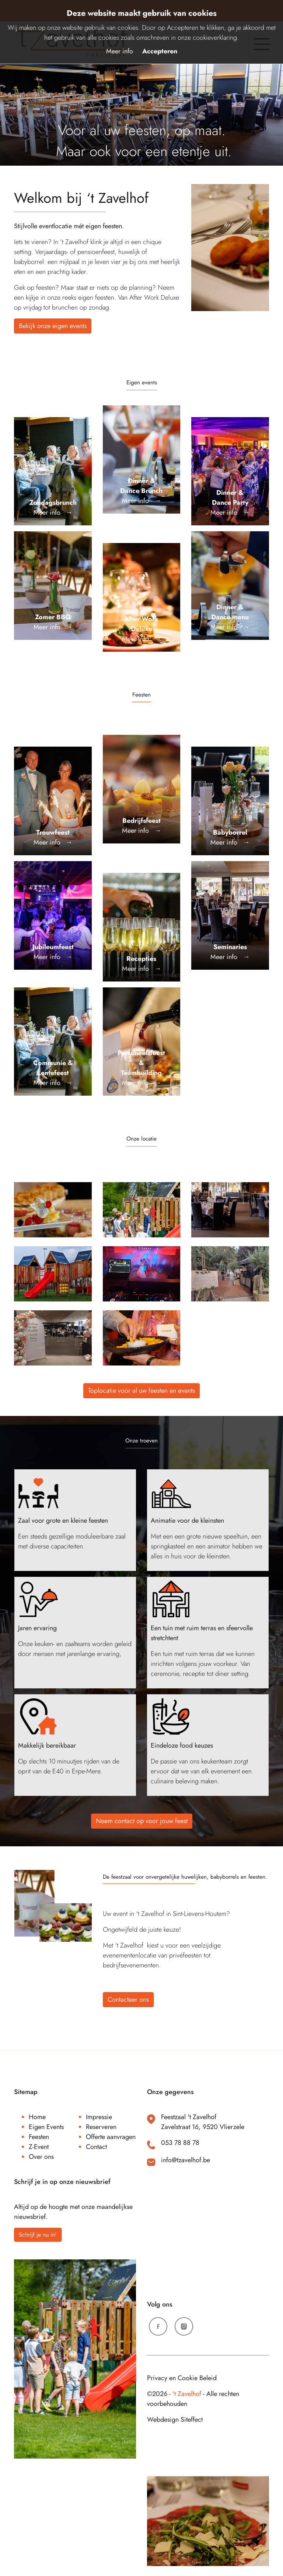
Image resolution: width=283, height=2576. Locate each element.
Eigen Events (46, 2127)
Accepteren (159, 51)
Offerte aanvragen (111, 2137)
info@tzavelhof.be (185, 2160)
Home (37, 2117)
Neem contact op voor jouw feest (142, 1821)
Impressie (99, 2117)
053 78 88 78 (180, 2142)
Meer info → (53, 507)
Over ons (41, 2156)
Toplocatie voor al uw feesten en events (141, 1390)
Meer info (119, 51)
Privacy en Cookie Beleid (182, 2378)
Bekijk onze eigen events (53, 326)
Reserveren (101, 2127)
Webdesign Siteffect (175, 2419)
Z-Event (39, 2147)
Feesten (39, 2137)
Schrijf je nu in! (38, 2234)
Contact (96, 2147)
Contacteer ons (128, 1999)
